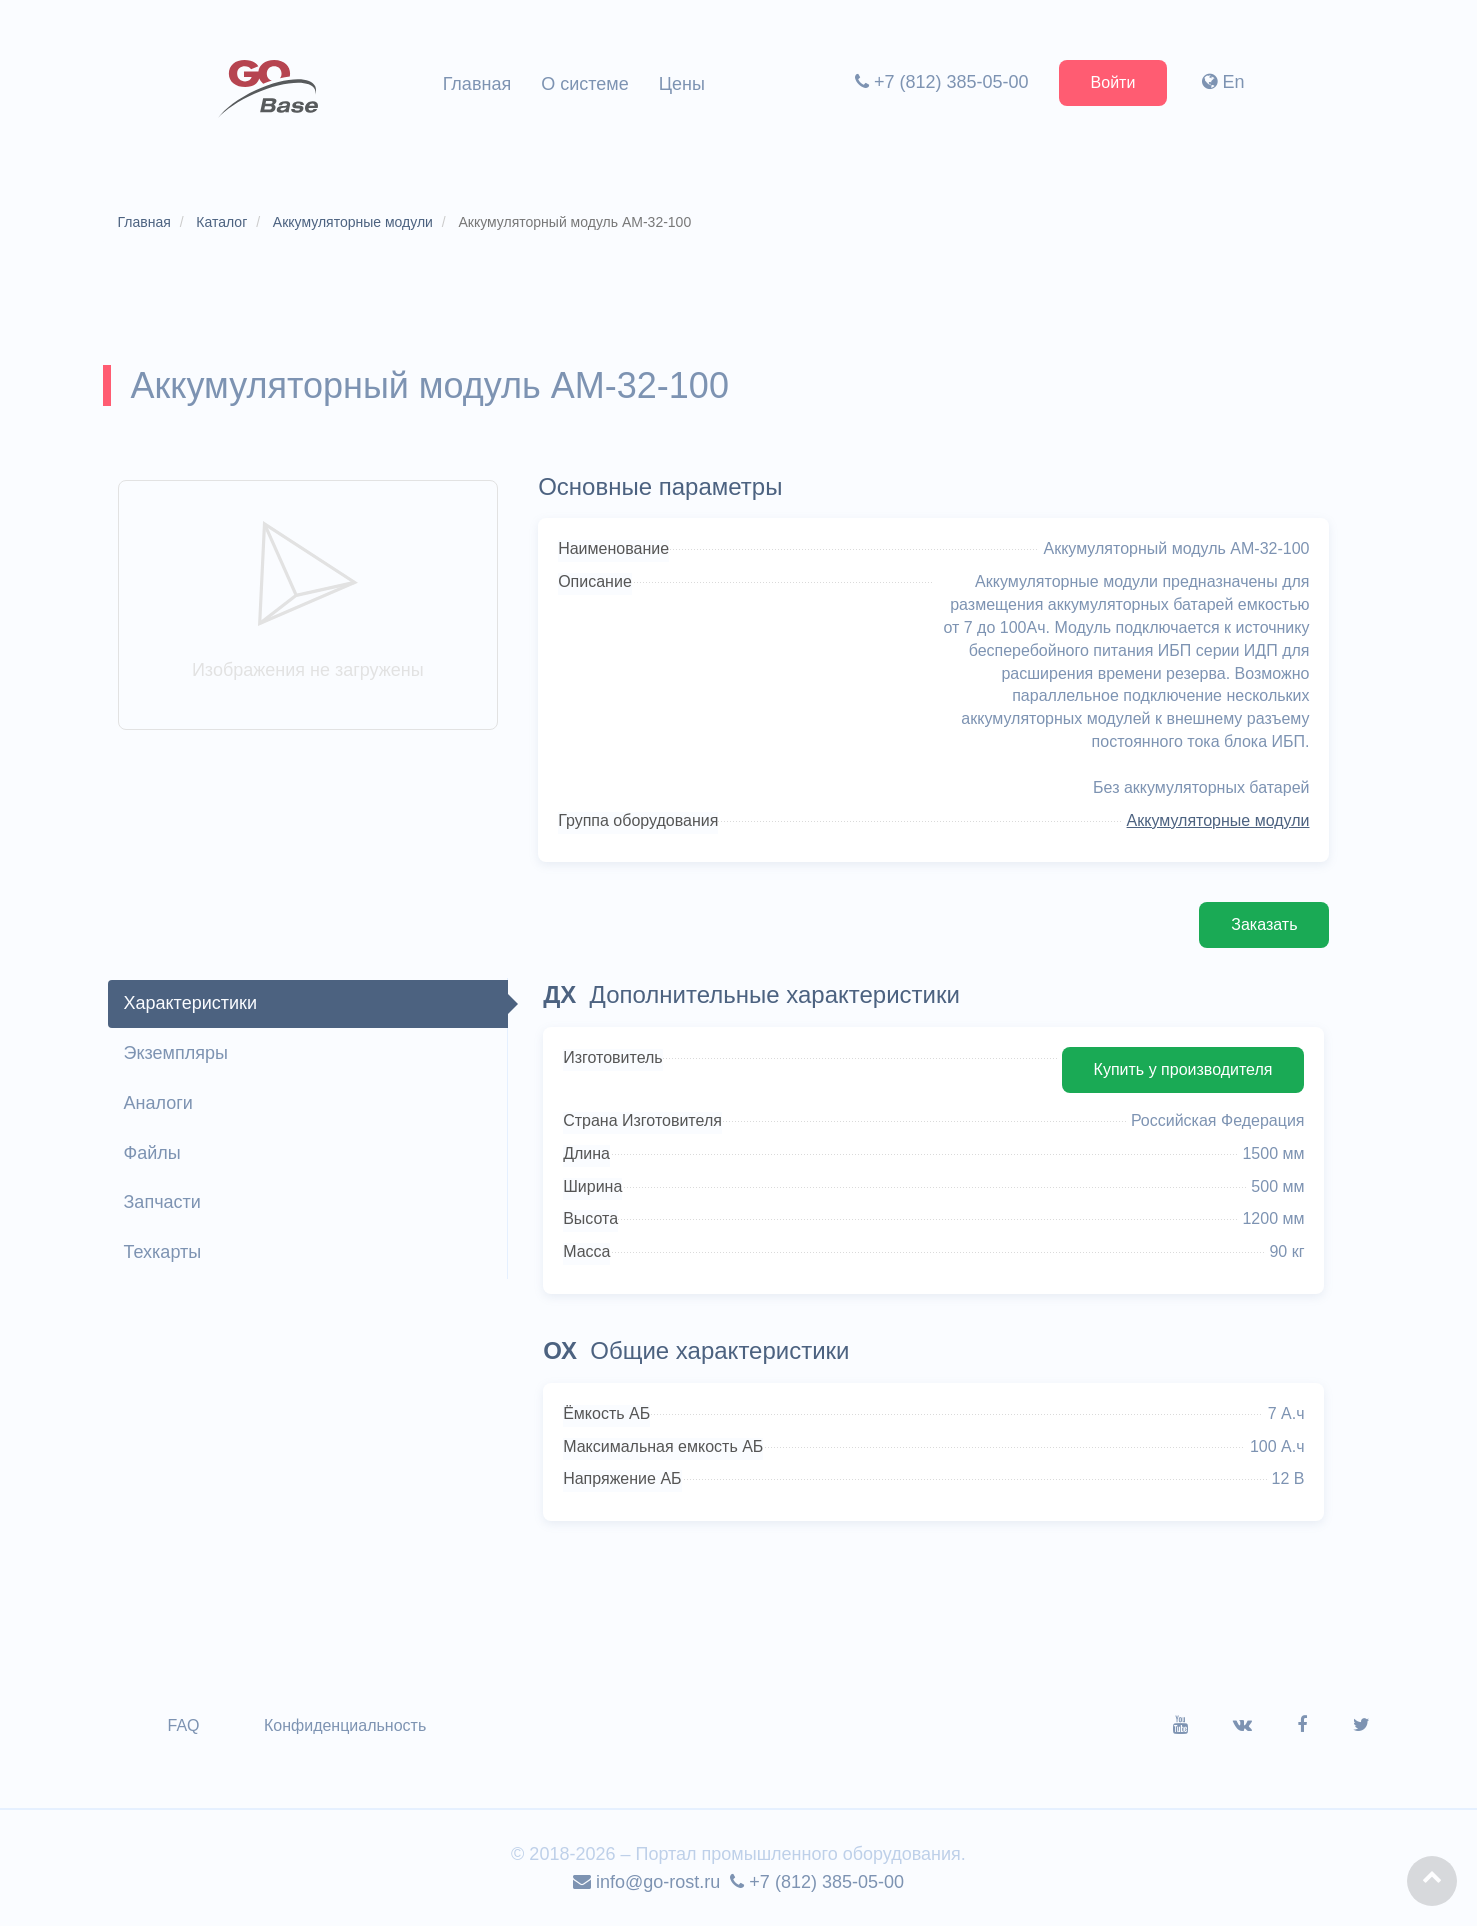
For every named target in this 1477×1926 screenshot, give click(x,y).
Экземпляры (176, 1053)
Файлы (152, 1153)
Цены (682, 84)
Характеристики (190, 1003)
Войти (1113, 82)
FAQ (184, 1725)
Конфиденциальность (345, 1725)
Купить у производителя (1183, 1069)
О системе (585, 84)
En (1223, 82)
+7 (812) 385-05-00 (942, 82)
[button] (1432, 1881)
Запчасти (162, 1202)
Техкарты (163, 1252)
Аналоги (158, 1103)
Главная (477, 84)
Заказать (1264, 924)
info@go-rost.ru (646, 1882)
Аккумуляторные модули (1218, 820)
